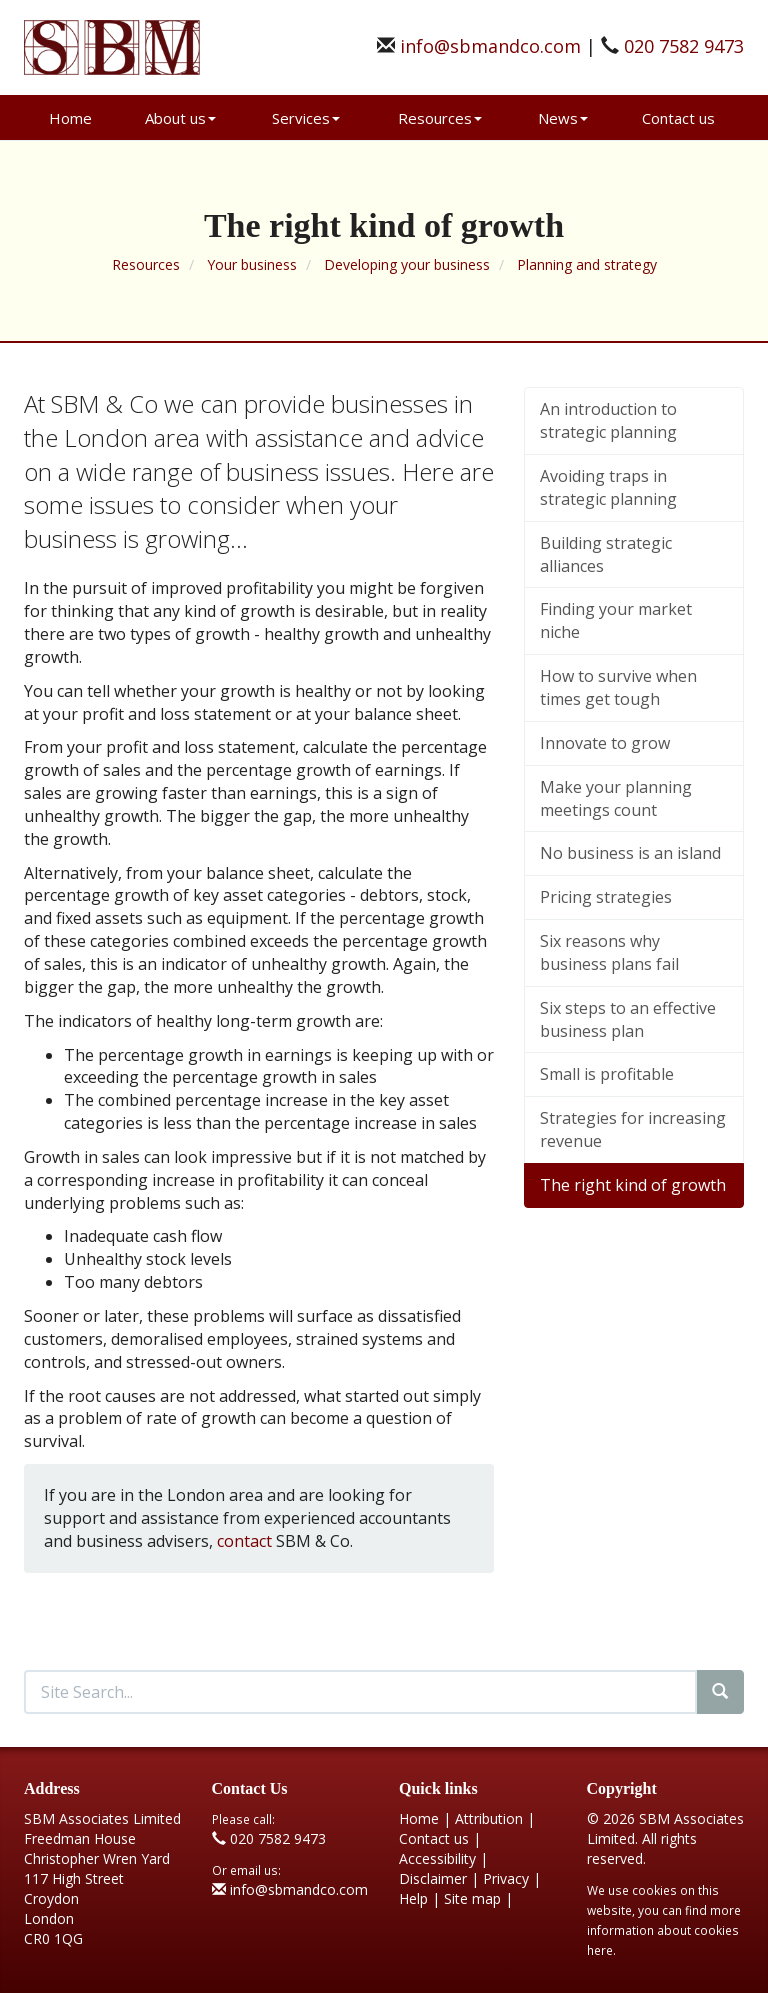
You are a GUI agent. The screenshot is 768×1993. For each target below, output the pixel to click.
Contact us (678, 118)
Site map (472, 1898)
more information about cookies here (664, 1930)
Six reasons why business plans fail (609, 952)
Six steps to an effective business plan (628, 1019)
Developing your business (407, 264)
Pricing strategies (606, 897)
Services (306, 118)
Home (70, 118)
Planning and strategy (587, 264)
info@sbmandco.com (490, 46)
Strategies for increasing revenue (633, 1129)
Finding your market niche (616, 620)
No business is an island (630, 853)
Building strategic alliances (606, 554)
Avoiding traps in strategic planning (608, 487)
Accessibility (437, 1858)
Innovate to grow (605, 743)
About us (180, 118)
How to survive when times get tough (618, 687)
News (563, 118)
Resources (440, 118)
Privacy (506, 1878)
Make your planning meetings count (616, 798)
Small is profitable (607, 1074)
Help (413, 1898)
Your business (252, 264)
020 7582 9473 (684, 46)
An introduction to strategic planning (608, 420)
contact (244, 1541)
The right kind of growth (633, 1185)
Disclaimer (433, 1878)
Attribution (489, 1818)
